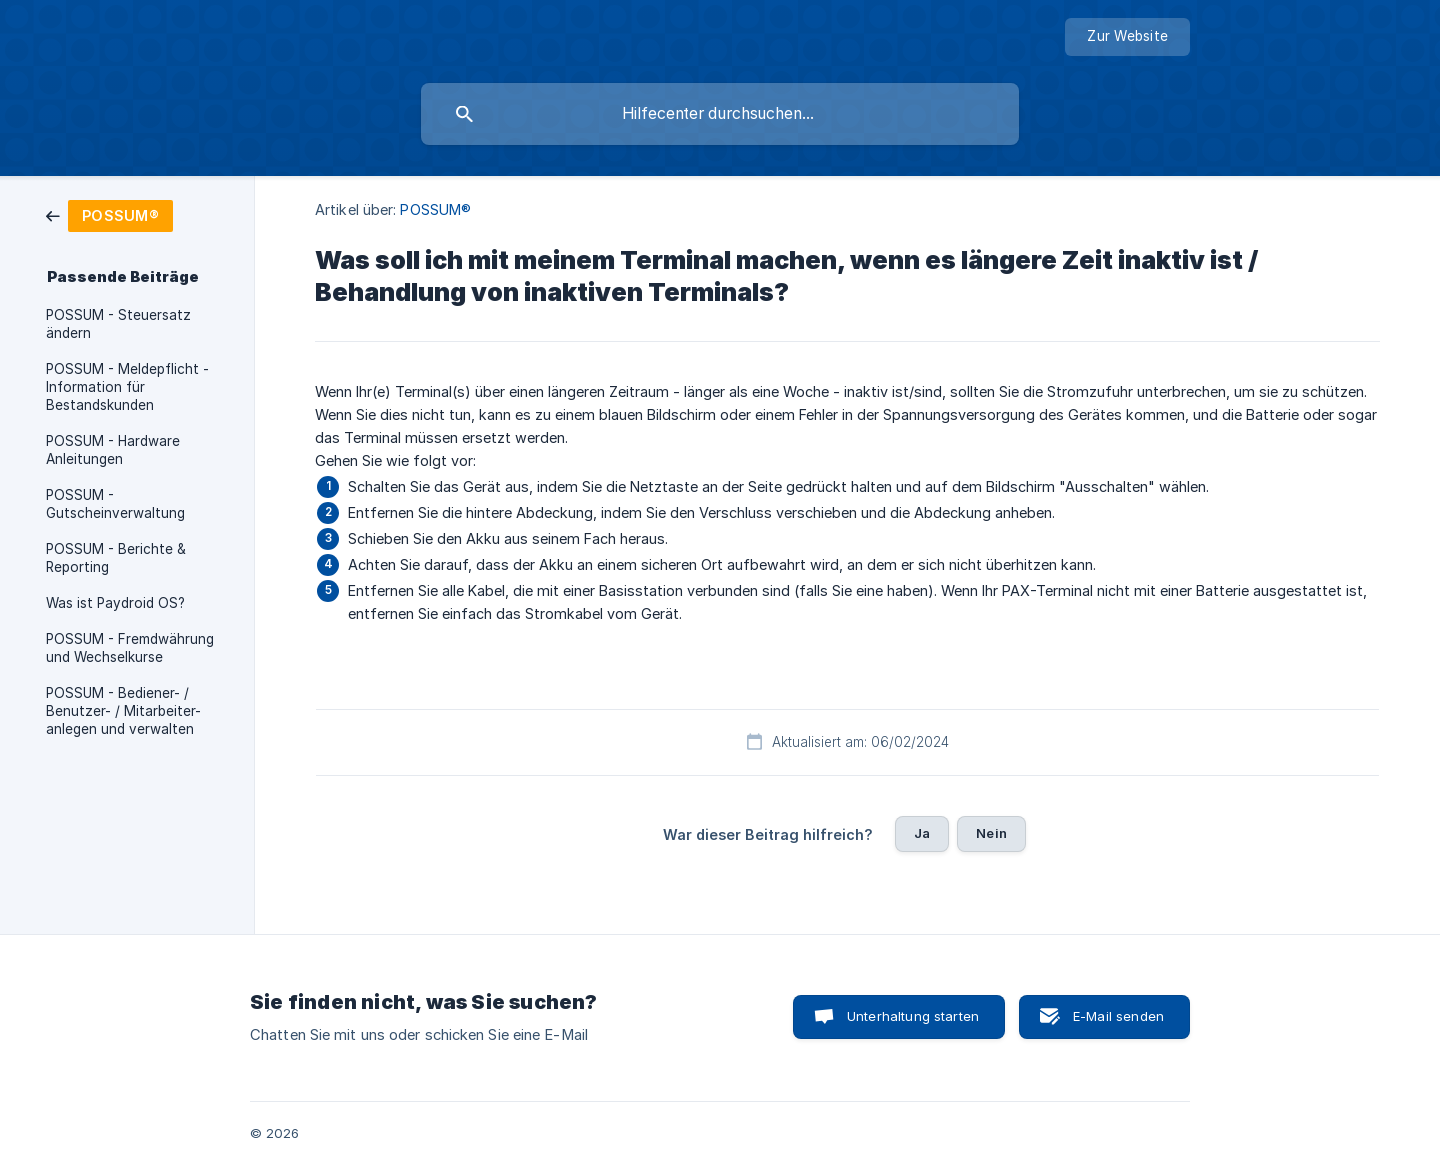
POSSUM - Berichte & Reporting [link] (116, 558)
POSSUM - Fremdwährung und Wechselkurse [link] (130, 648)
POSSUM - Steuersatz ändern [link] (118, 324)
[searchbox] (720, 114)
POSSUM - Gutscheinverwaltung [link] (115, 504)
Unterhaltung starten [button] (913, 1016)
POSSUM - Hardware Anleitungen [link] (113, 450)
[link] (109, 214)
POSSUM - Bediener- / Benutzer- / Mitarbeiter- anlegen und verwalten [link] (123, 711)
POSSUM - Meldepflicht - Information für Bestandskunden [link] (127, 387)
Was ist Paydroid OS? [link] (115, 603)
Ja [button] (922, 833)
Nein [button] (991, 833)
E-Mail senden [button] (1118, 1016)
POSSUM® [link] (435, 209)
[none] (1127, 37)
